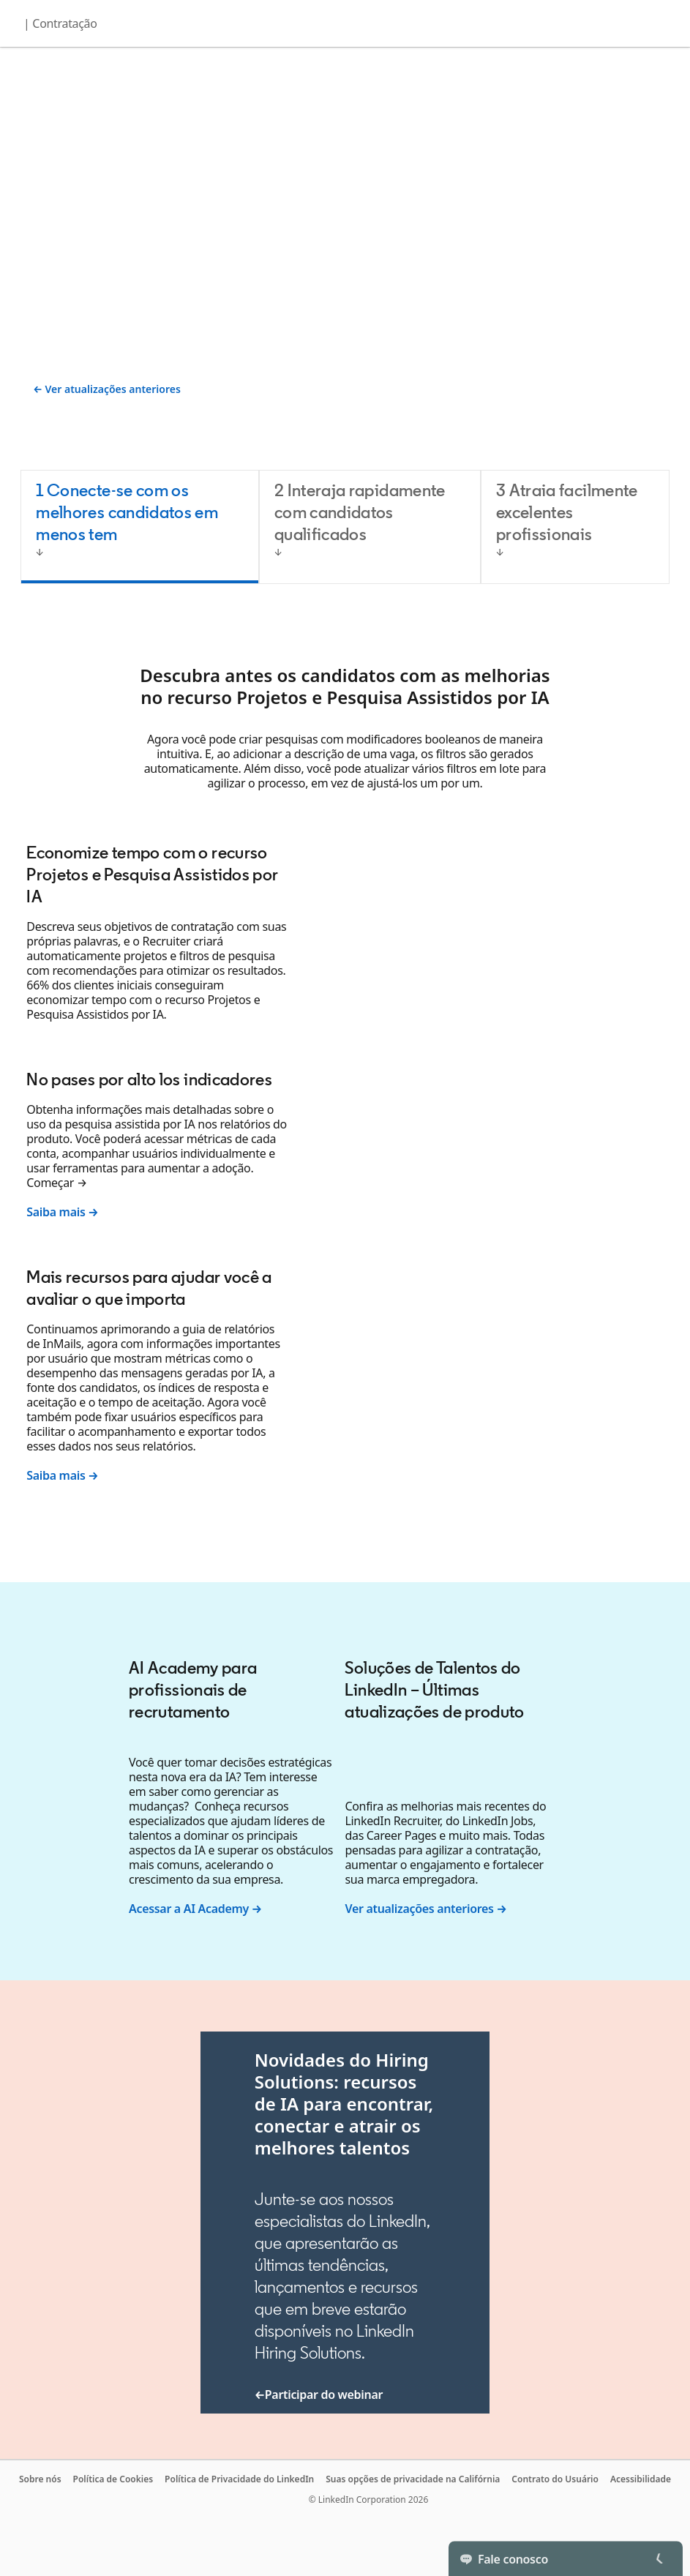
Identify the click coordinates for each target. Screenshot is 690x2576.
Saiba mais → (62, 1212)
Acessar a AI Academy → (195, 1909)
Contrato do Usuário (555, 2479)
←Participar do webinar (319, 2394)
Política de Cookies (113, 2479)
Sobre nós (40, 2479)
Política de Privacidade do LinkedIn (239, 2479)
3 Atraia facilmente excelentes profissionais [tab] (567, 511)
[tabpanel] (344, 1071)
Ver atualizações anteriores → (425, 1909)
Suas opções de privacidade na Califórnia (413, 2479)
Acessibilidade (640, 2479)
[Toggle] (659, 2558)
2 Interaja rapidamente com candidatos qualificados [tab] (360, 511)
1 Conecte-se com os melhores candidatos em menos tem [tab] (127, 511)
